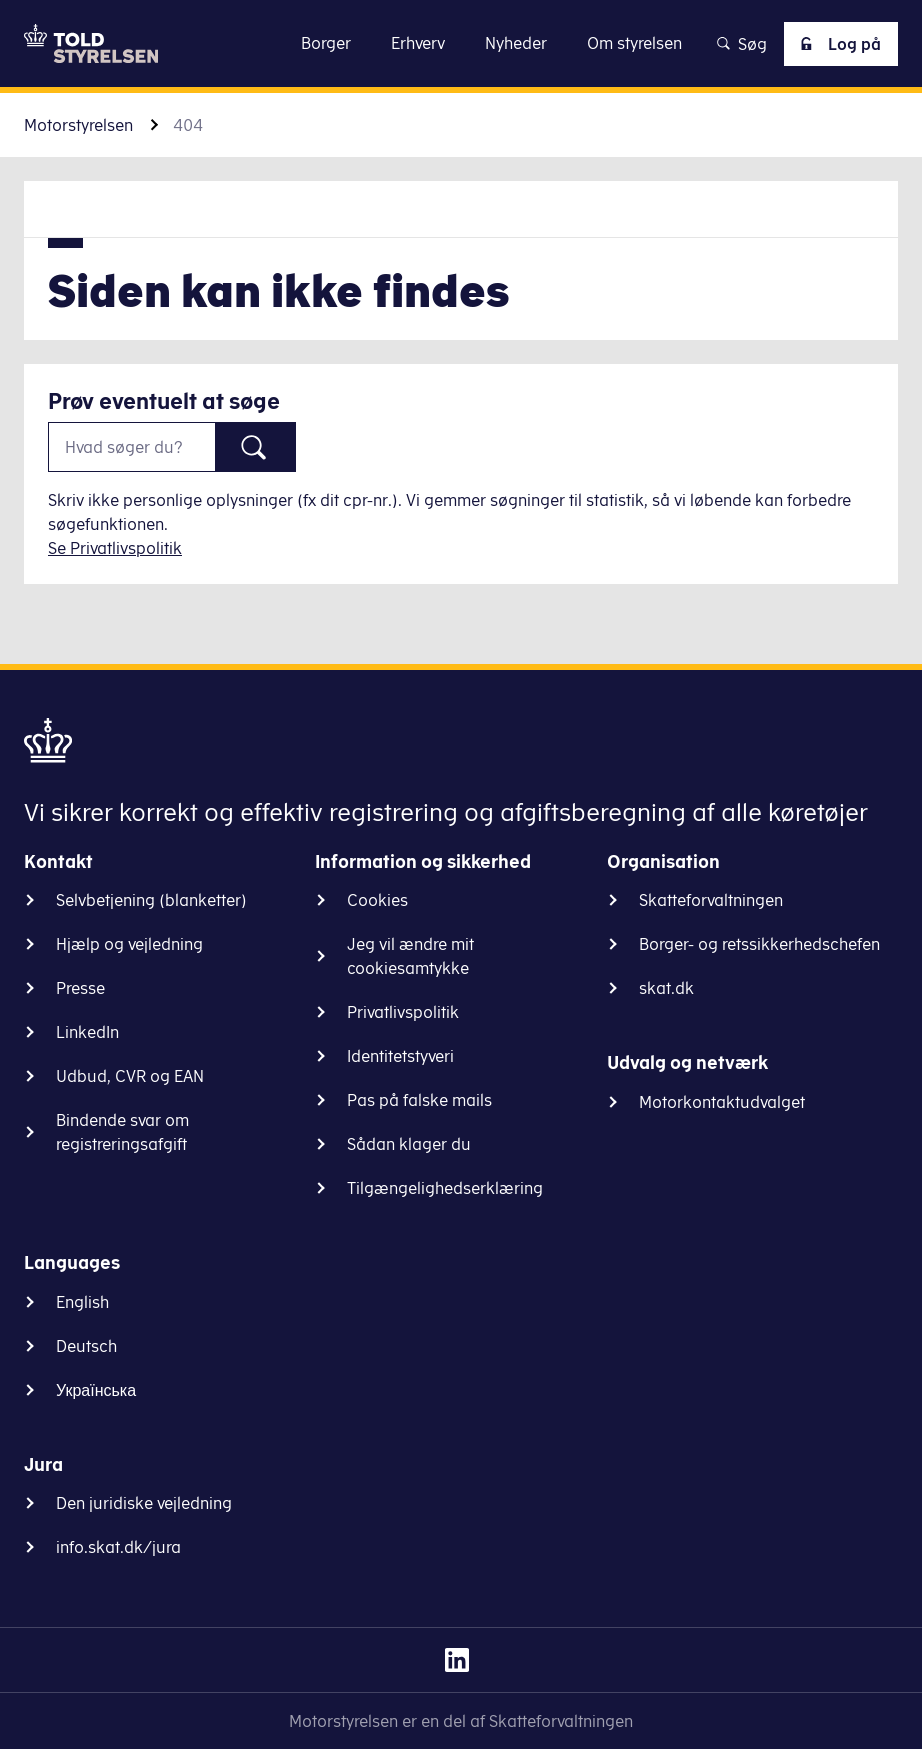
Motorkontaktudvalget (722, 1102)
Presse (80, 988)
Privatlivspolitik (403, 1012)
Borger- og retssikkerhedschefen (759, 944)
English (82, 1302)
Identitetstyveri (400, 1056)
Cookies (377, 900)
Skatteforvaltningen (711, 900)
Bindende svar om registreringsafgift (122, 1132)
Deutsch (86, 1346)
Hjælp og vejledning (129, 944)
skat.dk (666, 988)
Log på (837, 44)
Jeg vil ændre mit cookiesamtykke (410, 956)
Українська (96, 1390)
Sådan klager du (409, 1144)
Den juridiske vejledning (144, 1503)
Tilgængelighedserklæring (445, 1188)
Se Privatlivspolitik (115, 548)
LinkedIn (87, 1032)
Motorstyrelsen (78, 125)
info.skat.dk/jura (118, 1547)
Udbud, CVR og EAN (130, 1076)
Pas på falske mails (419, 1100)
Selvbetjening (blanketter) (151, 900)
